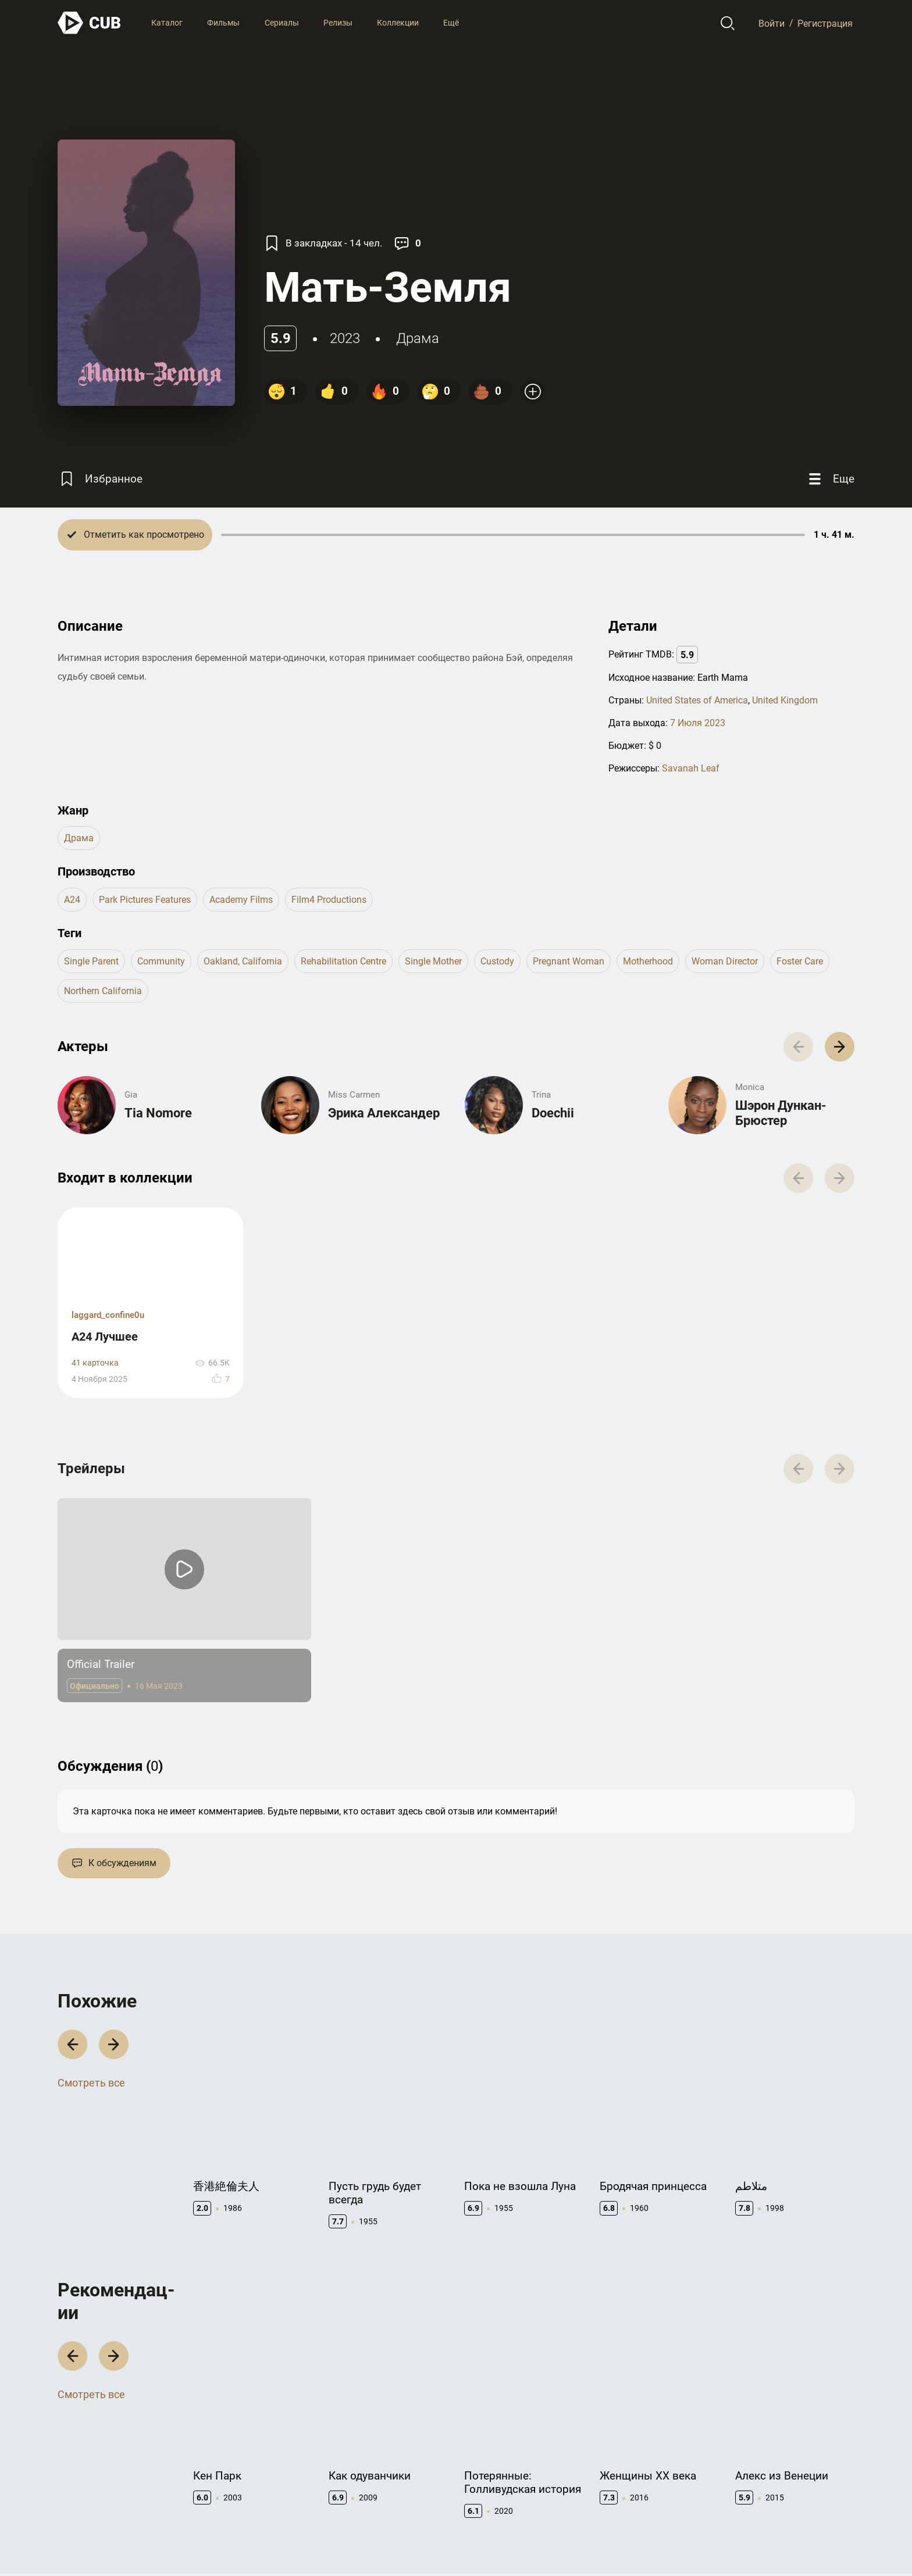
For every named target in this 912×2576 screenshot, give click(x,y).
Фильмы (223, 22)
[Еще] (830, 479)
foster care (799, 961)
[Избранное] (100, 479)
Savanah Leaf (690, 768)
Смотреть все (91, 1931)
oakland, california (243, 961)
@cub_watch (312, 2541)
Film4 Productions (328, 899)
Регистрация (825, 22)
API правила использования (654, 2482)
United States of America (697, 700)
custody (497, 961)
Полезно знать (764, 2463)
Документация (628, 2463)
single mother (433, 961)
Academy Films (241, 899)
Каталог (167, 22)
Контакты (484, 2463)
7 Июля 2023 (697, 722)
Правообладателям (502, 2482)
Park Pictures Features (145, 899)
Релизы (337, 22)
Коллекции (398, 22)
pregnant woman (568, 961)
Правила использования (672, 2541)
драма (417, 338)
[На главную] (90, 23)
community (161, 961)
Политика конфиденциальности (793, 2541)
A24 (72, 899)
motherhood (648, 961)
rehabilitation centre (343, 961)
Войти (771, 22)
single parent (91, 961)
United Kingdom (785, 700)
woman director (725, 961)
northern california (103, 990)
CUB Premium (761, 2482)
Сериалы (282, 22)
